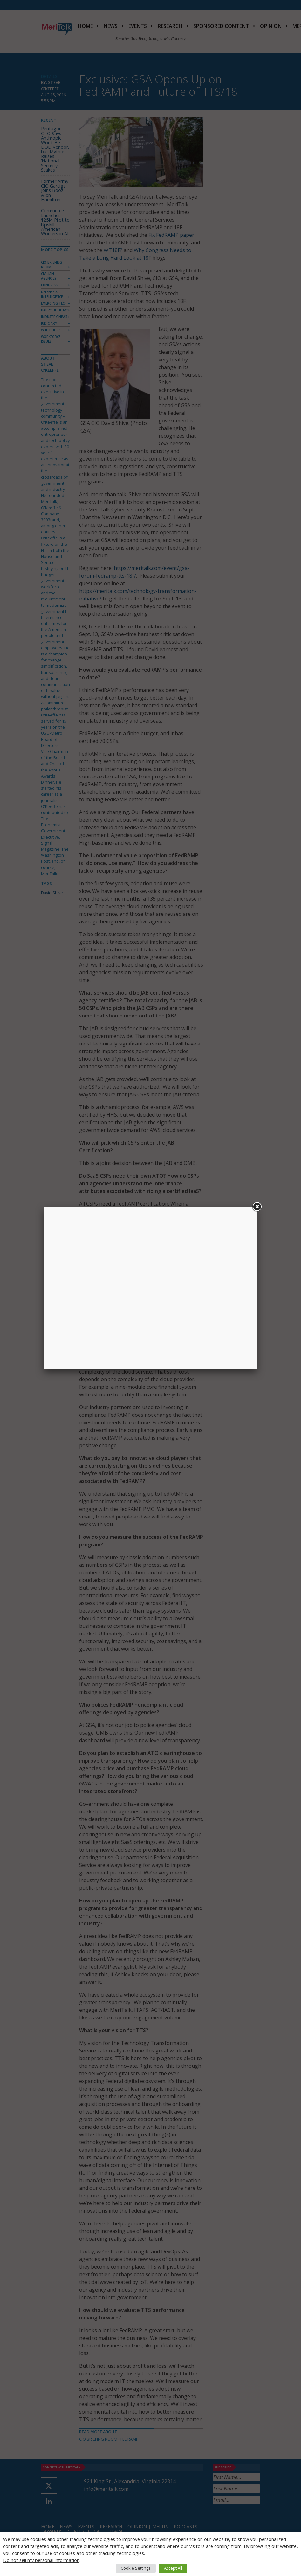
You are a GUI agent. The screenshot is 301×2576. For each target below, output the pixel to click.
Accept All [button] (173, 2568)
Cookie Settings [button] (136, 2568)
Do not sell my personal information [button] (41, 2560)
